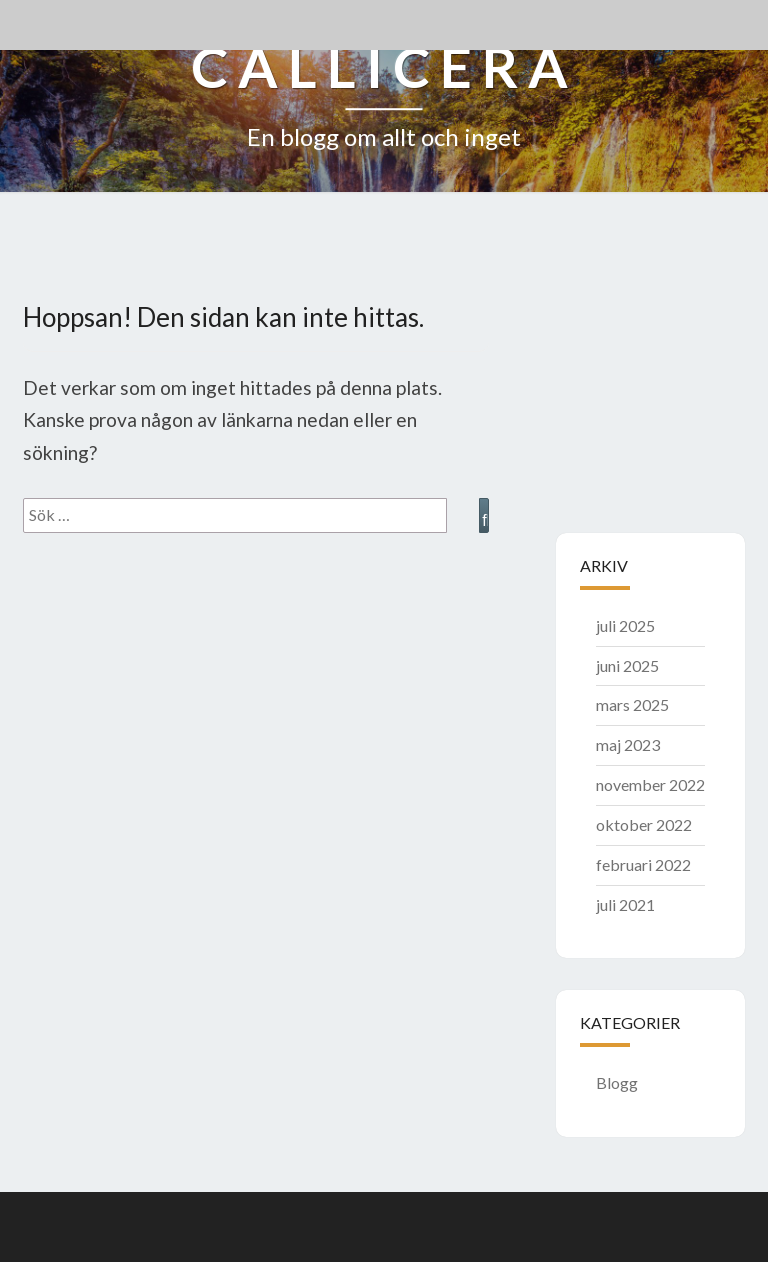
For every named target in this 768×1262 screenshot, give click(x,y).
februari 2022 (643, 864)
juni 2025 (627, 665)
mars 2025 (632, 704)
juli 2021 (625, 904)
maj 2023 (628, 744)
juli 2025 (625, 625)
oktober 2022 (644, 824)
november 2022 (650, 784)
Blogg (617, 1082)
